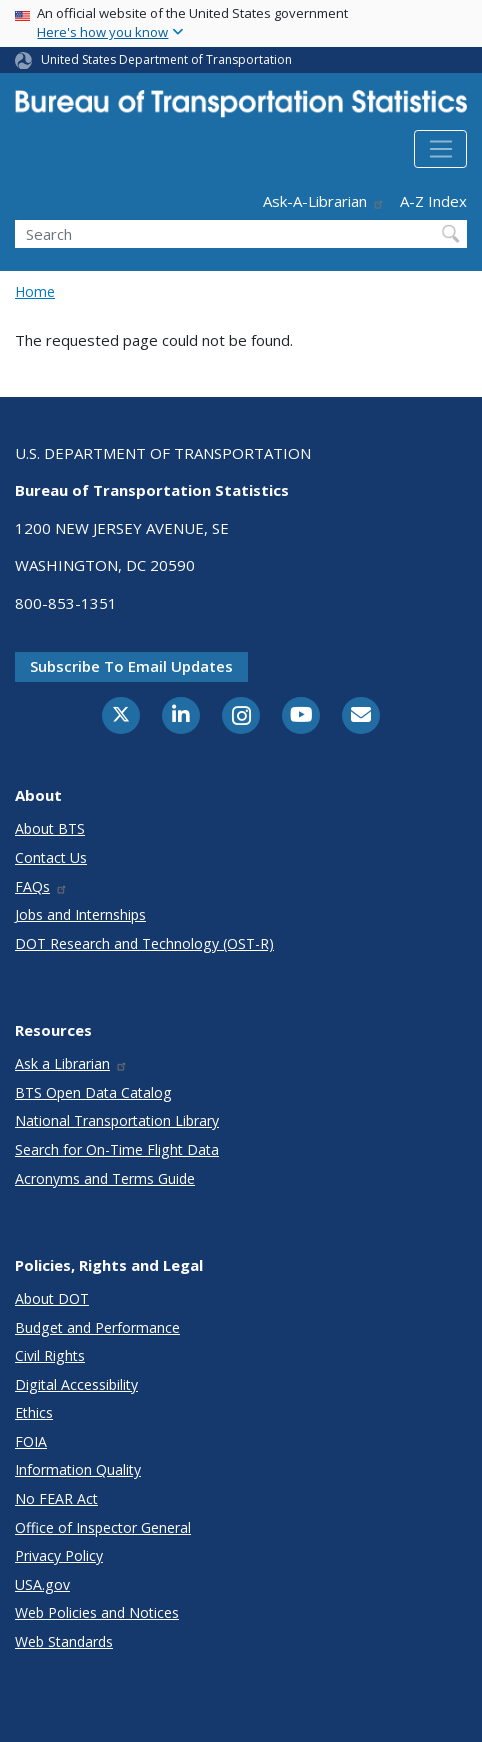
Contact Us (51, 857)
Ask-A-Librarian (324, 201)
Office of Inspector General (103, 1527)
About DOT (52, 1298)
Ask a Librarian (71, 1063)
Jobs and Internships (80, 914)
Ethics (34, 1412)
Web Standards (64, 1641)
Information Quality (78, 1469)
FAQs (41, 886)
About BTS (50, 828)
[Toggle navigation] (440, 149)
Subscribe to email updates (131, 666)
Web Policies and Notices (97, 1612)
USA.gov (42, 1584)
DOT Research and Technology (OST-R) (144, 943)
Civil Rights (50, 1355)
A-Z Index (433, 201)
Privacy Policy (59, 1555)
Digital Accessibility (76, 1384)
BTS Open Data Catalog (93, 1092)
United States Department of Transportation (166, 59)
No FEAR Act (56, 1498)
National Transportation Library (117, 1120)
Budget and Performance (97, 1327)
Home (35, 291)
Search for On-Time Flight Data (117, 1149)
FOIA (31, 1441)
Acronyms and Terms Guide (105, 1178)
